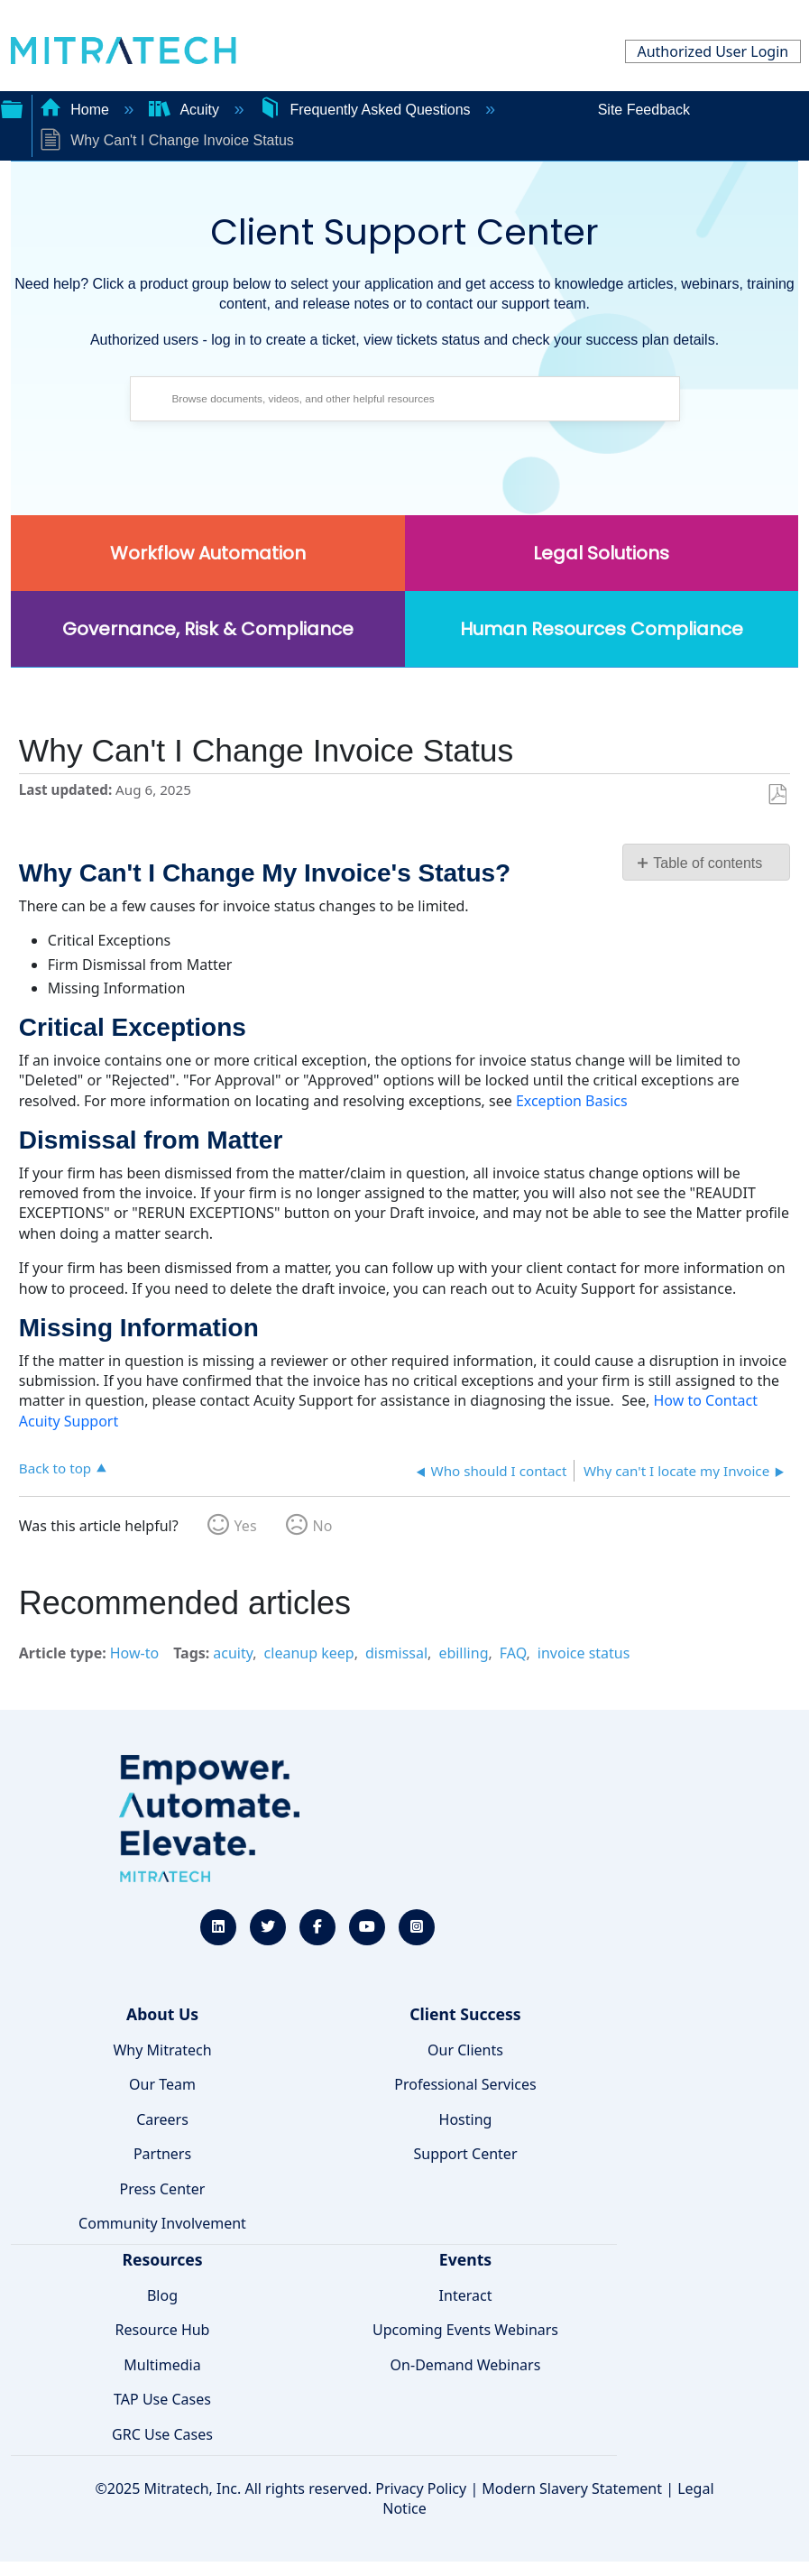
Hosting (465, 2119)
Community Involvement (162, 2223)
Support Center (465, 2154)
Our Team (162, 2084)
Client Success (464, 2014)
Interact (465, 2295)
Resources (162, 2259)
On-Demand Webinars (466, 2365)
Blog (162, 2295)
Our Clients (465, 2050)
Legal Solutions (601, 553)
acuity (233, 1653)
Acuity (186, 109)
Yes (245, 1526)
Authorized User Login (712, 51)
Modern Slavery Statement (572, 2488)
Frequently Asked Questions (366, 109)
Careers (162, 2119)
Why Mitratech (162, 2050)
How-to (134, 1653)
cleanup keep (309, 1653)
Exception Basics (572, 1101)
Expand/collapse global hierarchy (11, 107)
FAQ (513, 1653)
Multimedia (162, 2365)
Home (77, 109)
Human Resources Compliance (601, 629)
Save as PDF (777, 795)
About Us (162, 2014)
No (323, 1526)
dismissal (396, 1653)
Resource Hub (162, 2330)
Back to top (55, 1467)
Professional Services (465, 2084)
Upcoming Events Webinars (465, 2330)
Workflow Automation (208, 553)
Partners (162, 2154)
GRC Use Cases (162, 2434)
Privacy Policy (420, 2488)
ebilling (463, 1653)
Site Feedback (644, 109)
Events (465, 2259)
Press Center (163, 2189)
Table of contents (707, 863)
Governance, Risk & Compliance (208, 629)
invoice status (584, 1653)
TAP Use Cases (162, 2399)
